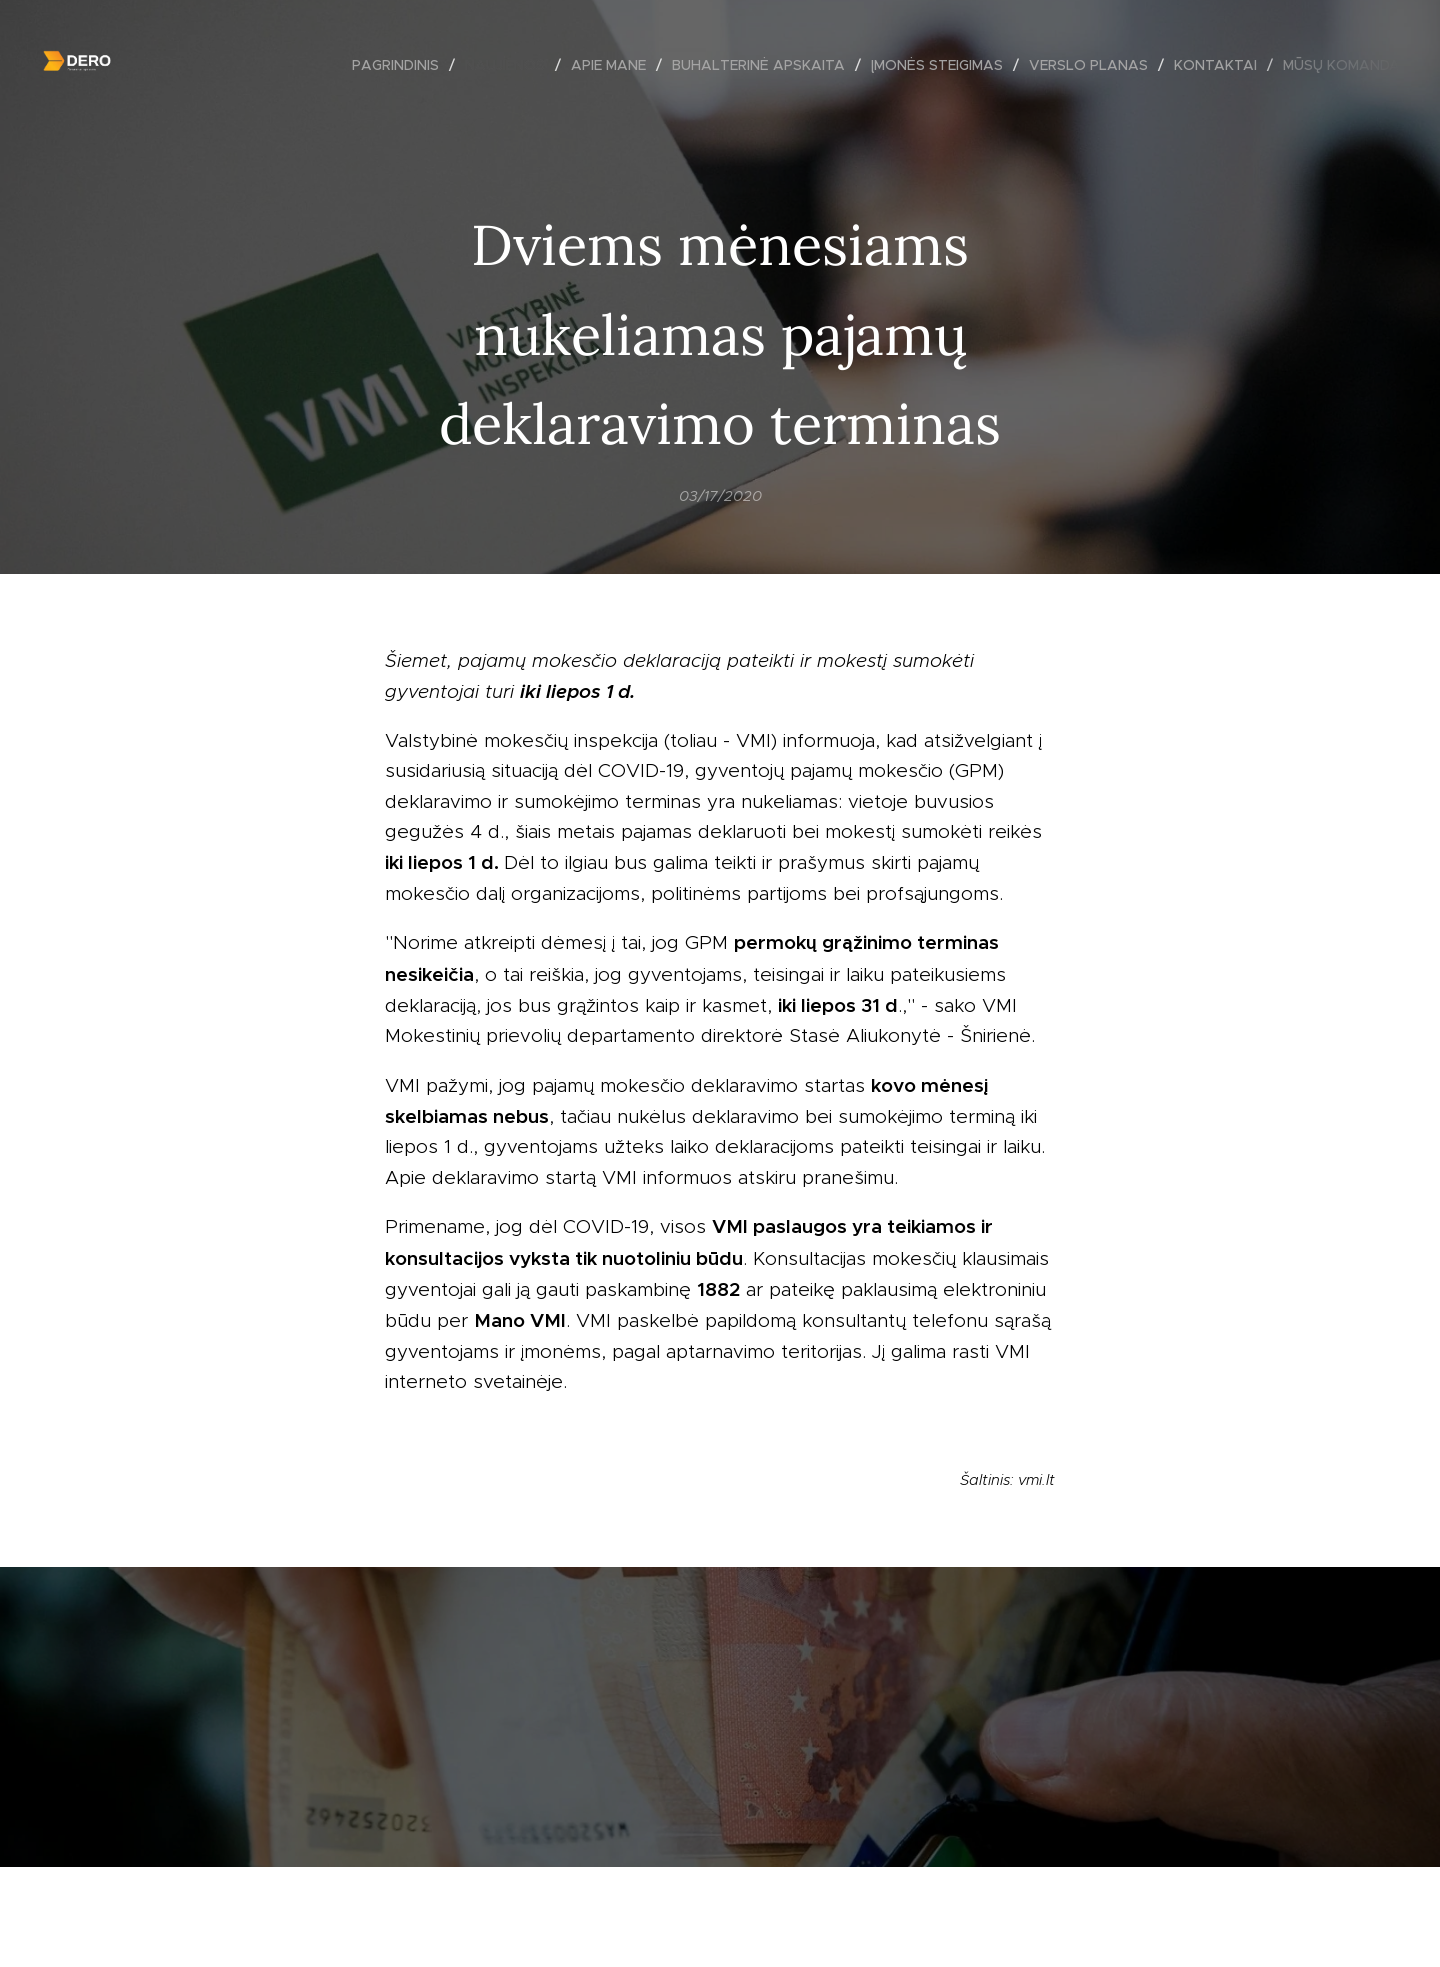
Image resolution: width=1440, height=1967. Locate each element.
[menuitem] (401, 65)
